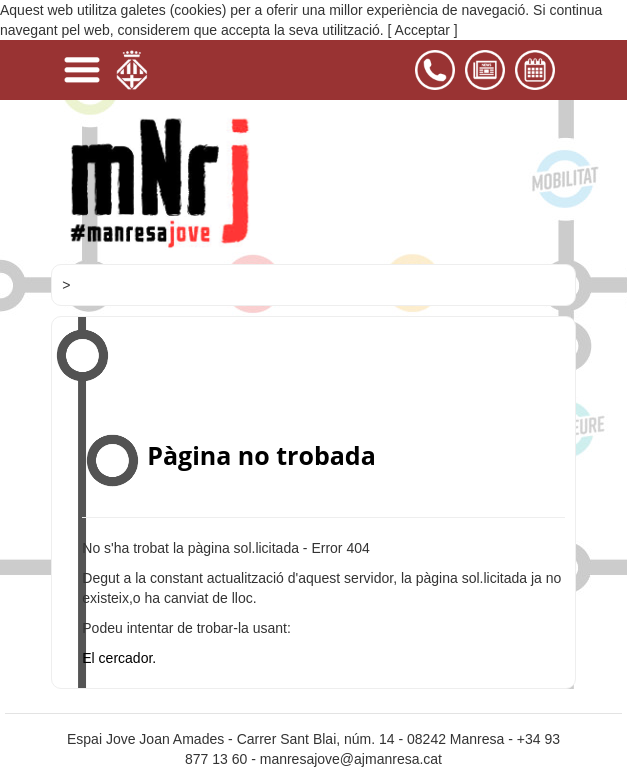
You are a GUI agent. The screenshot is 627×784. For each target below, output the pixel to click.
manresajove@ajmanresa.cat (351, 759)
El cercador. (119, 658)
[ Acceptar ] (423, 30)
